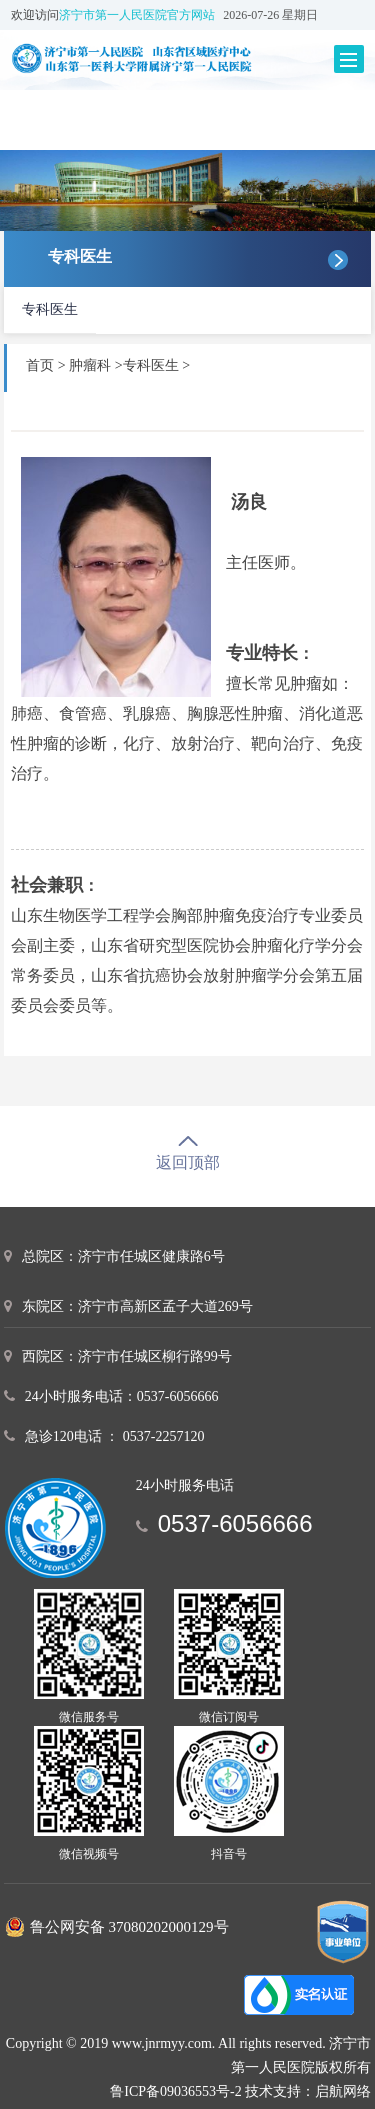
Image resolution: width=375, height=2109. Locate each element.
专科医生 (50, 309)
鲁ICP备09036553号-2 (175, 2091)
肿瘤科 (92, 365)
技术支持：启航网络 (308, 2091)
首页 (40, 365)
